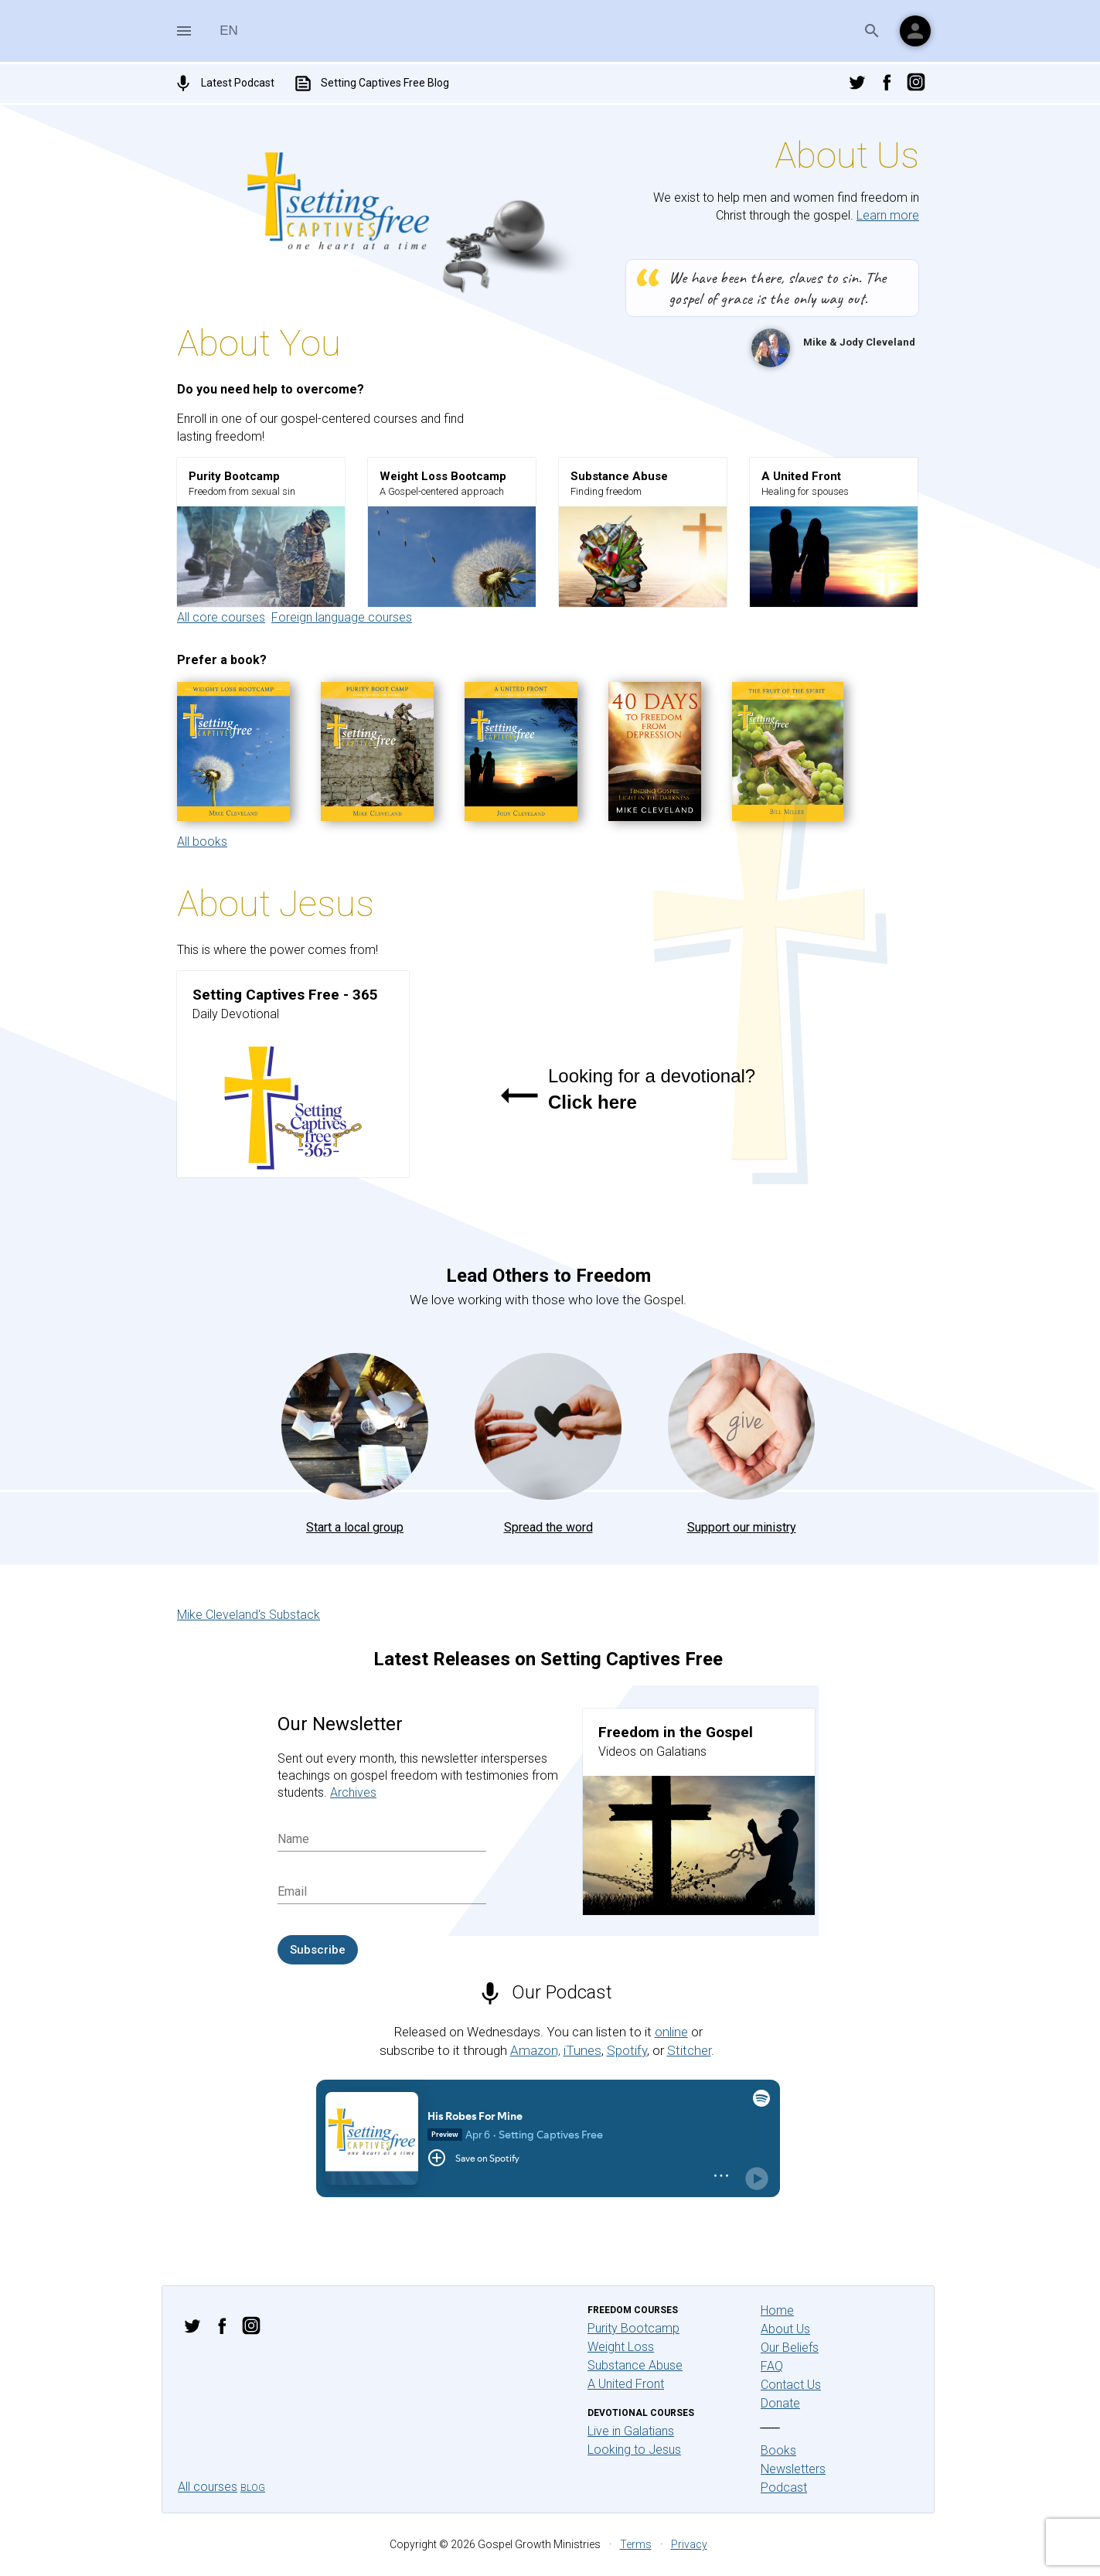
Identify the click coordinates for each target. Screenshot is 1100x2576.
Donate (780, 2403)
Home (777, 2310)
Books (778, 2450)
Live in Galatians (630, 2431)
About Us (785, 2329)
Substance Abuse (635, 2365)
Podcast (784, 2487)
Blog (252, 2487)
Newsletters (793, 2469)
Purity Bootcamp (633, 2328)
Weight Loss (620, 2346)
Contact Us (791, 2384)
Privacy (689, 2544)
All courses (207, 2486)
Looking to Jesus (634, 2449)
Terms (636, 2544)
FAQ (772, 2366)
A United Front (625, 2384)
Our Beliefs (790, 2347)
